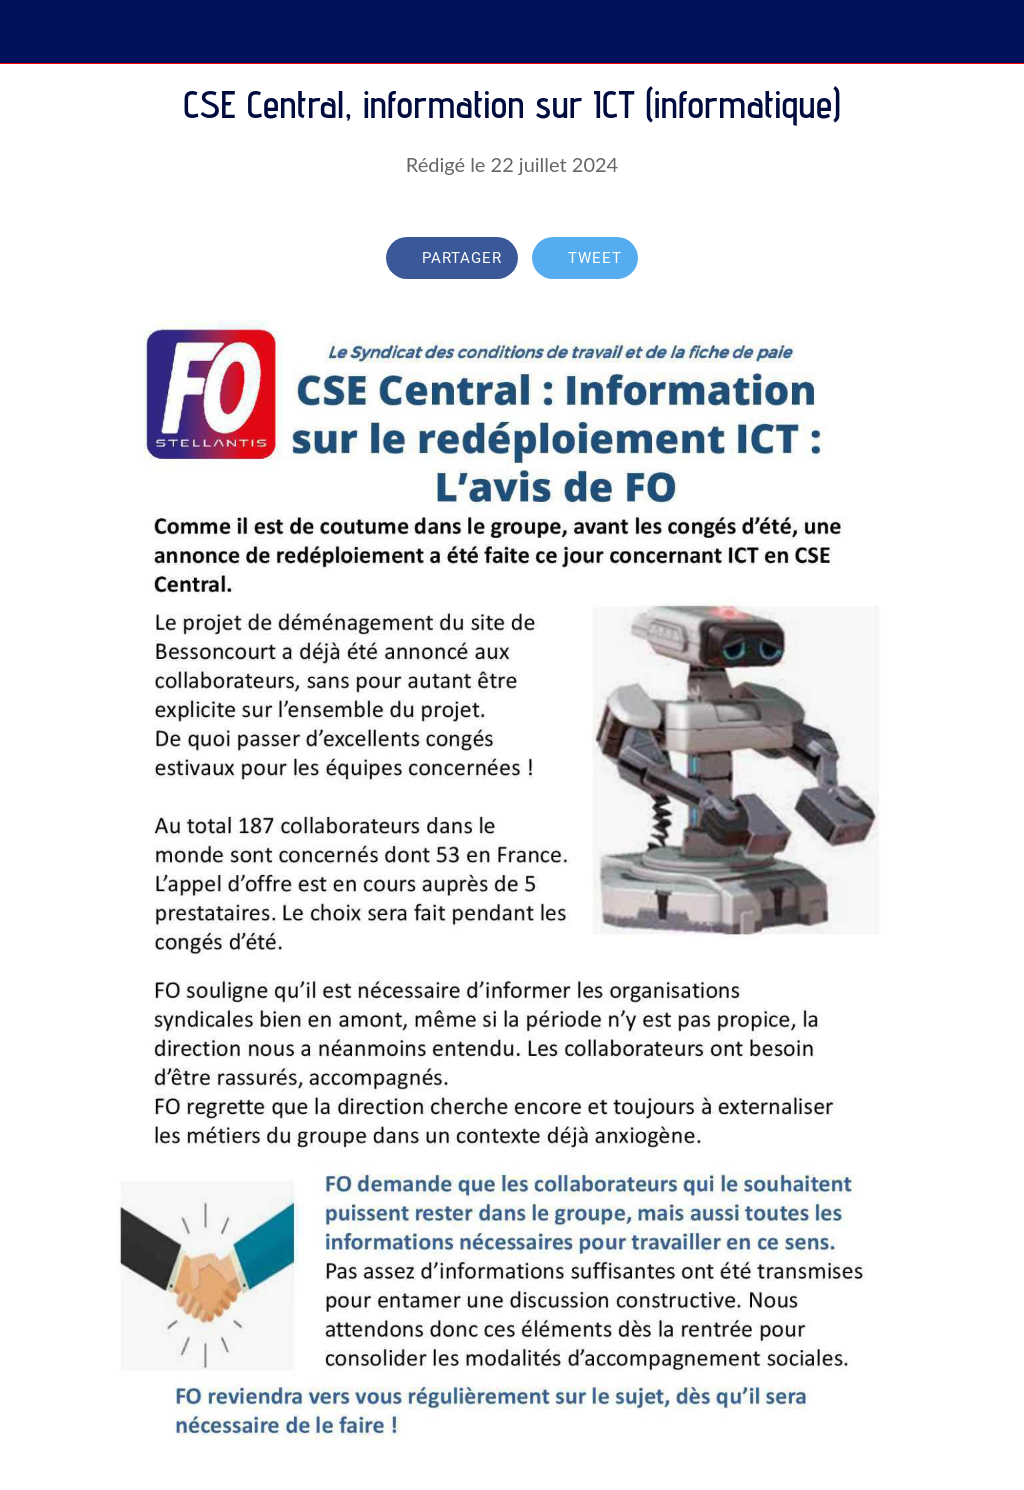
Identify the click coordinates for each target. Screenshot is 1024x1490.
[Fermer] (32, 32)
